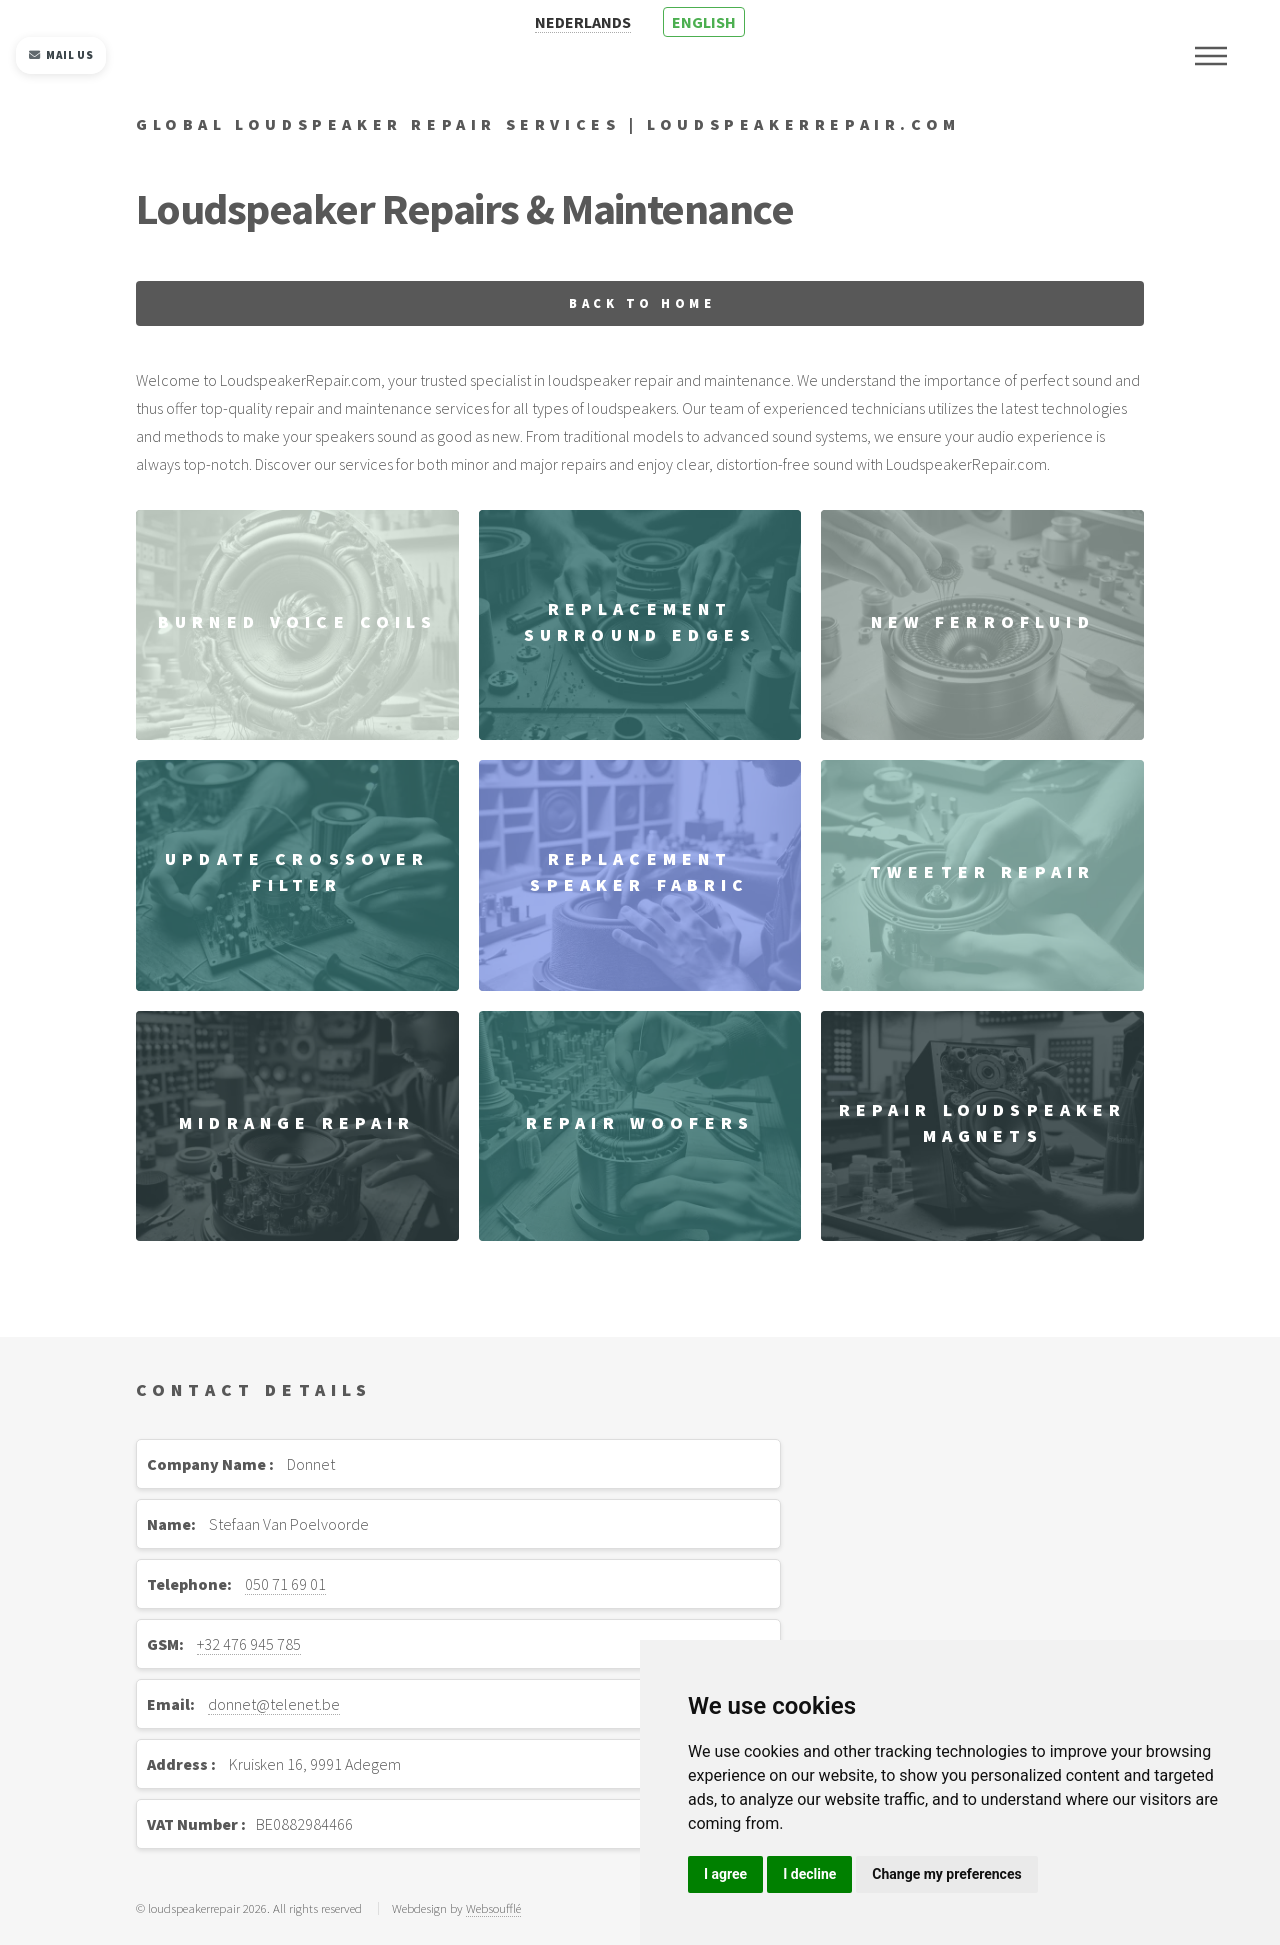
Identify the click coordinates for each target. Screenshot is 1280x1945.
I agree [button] (725, 1874)
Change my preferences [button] (946, 1874)
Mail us (61, 55)
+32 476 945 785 (249, 1644)
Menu (1211, 56)
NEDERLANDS (583, 22)
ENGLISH (704, 22)
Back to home (642, 303)
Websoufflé (493, 1908)
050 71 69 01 (285, 1584)
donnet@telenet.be (274, 1704)
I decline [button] (809, 1874)
